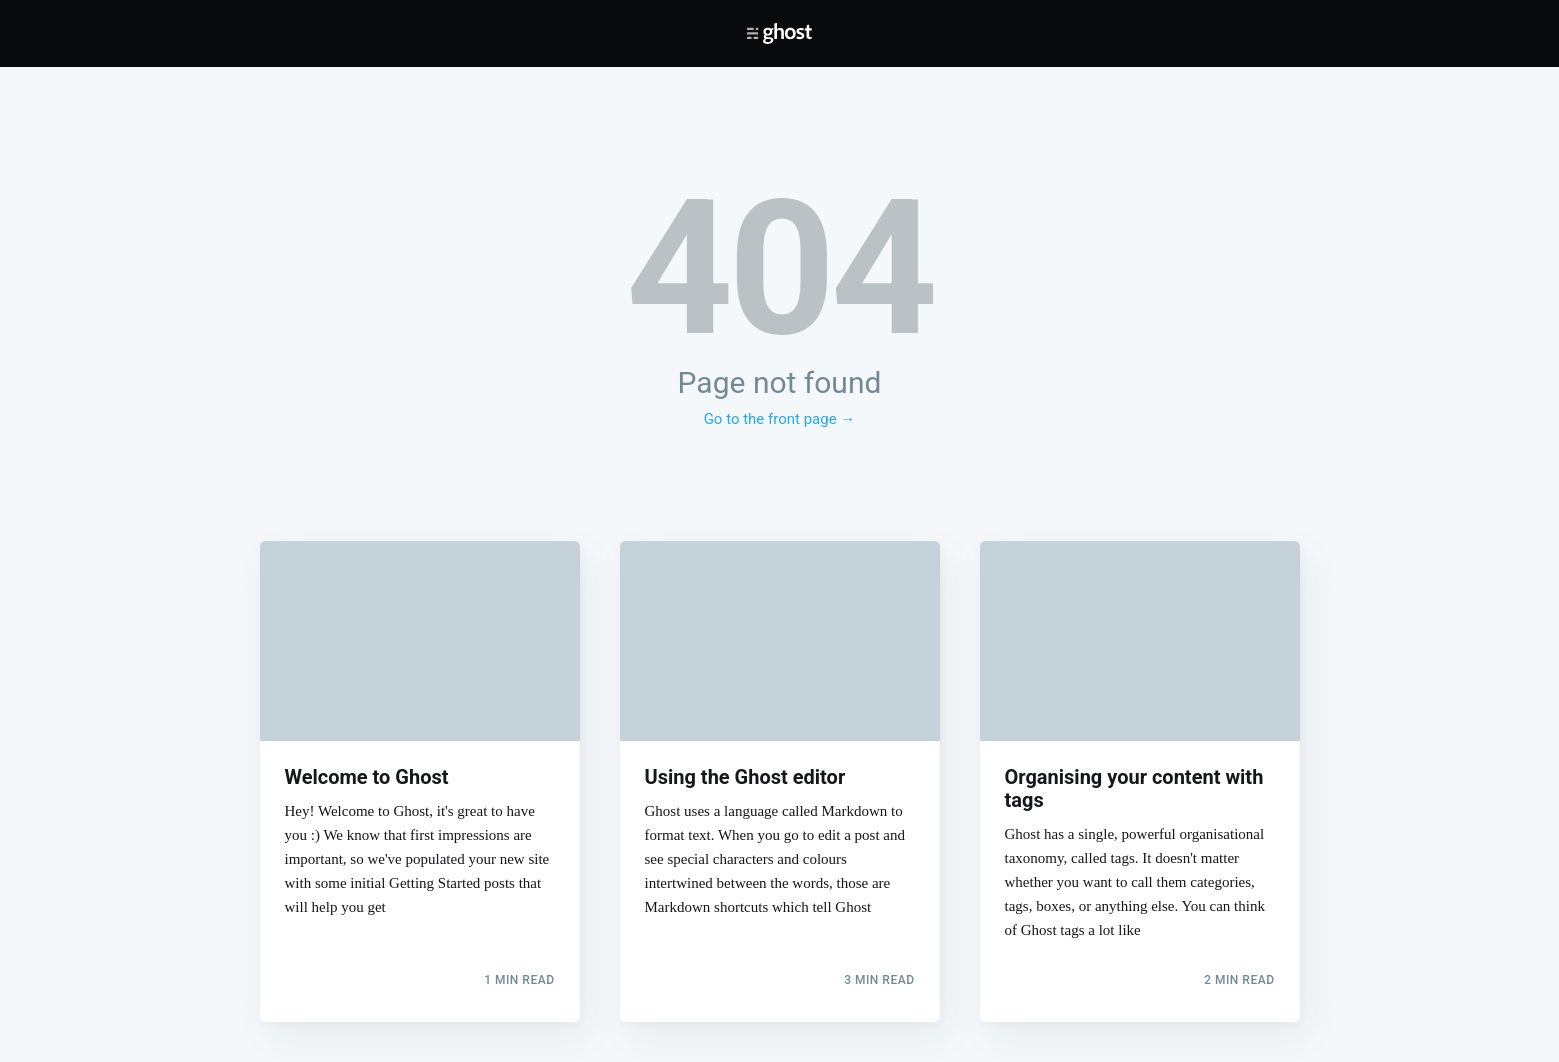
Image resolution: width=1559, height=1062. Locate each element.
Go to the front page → (780, 419)
